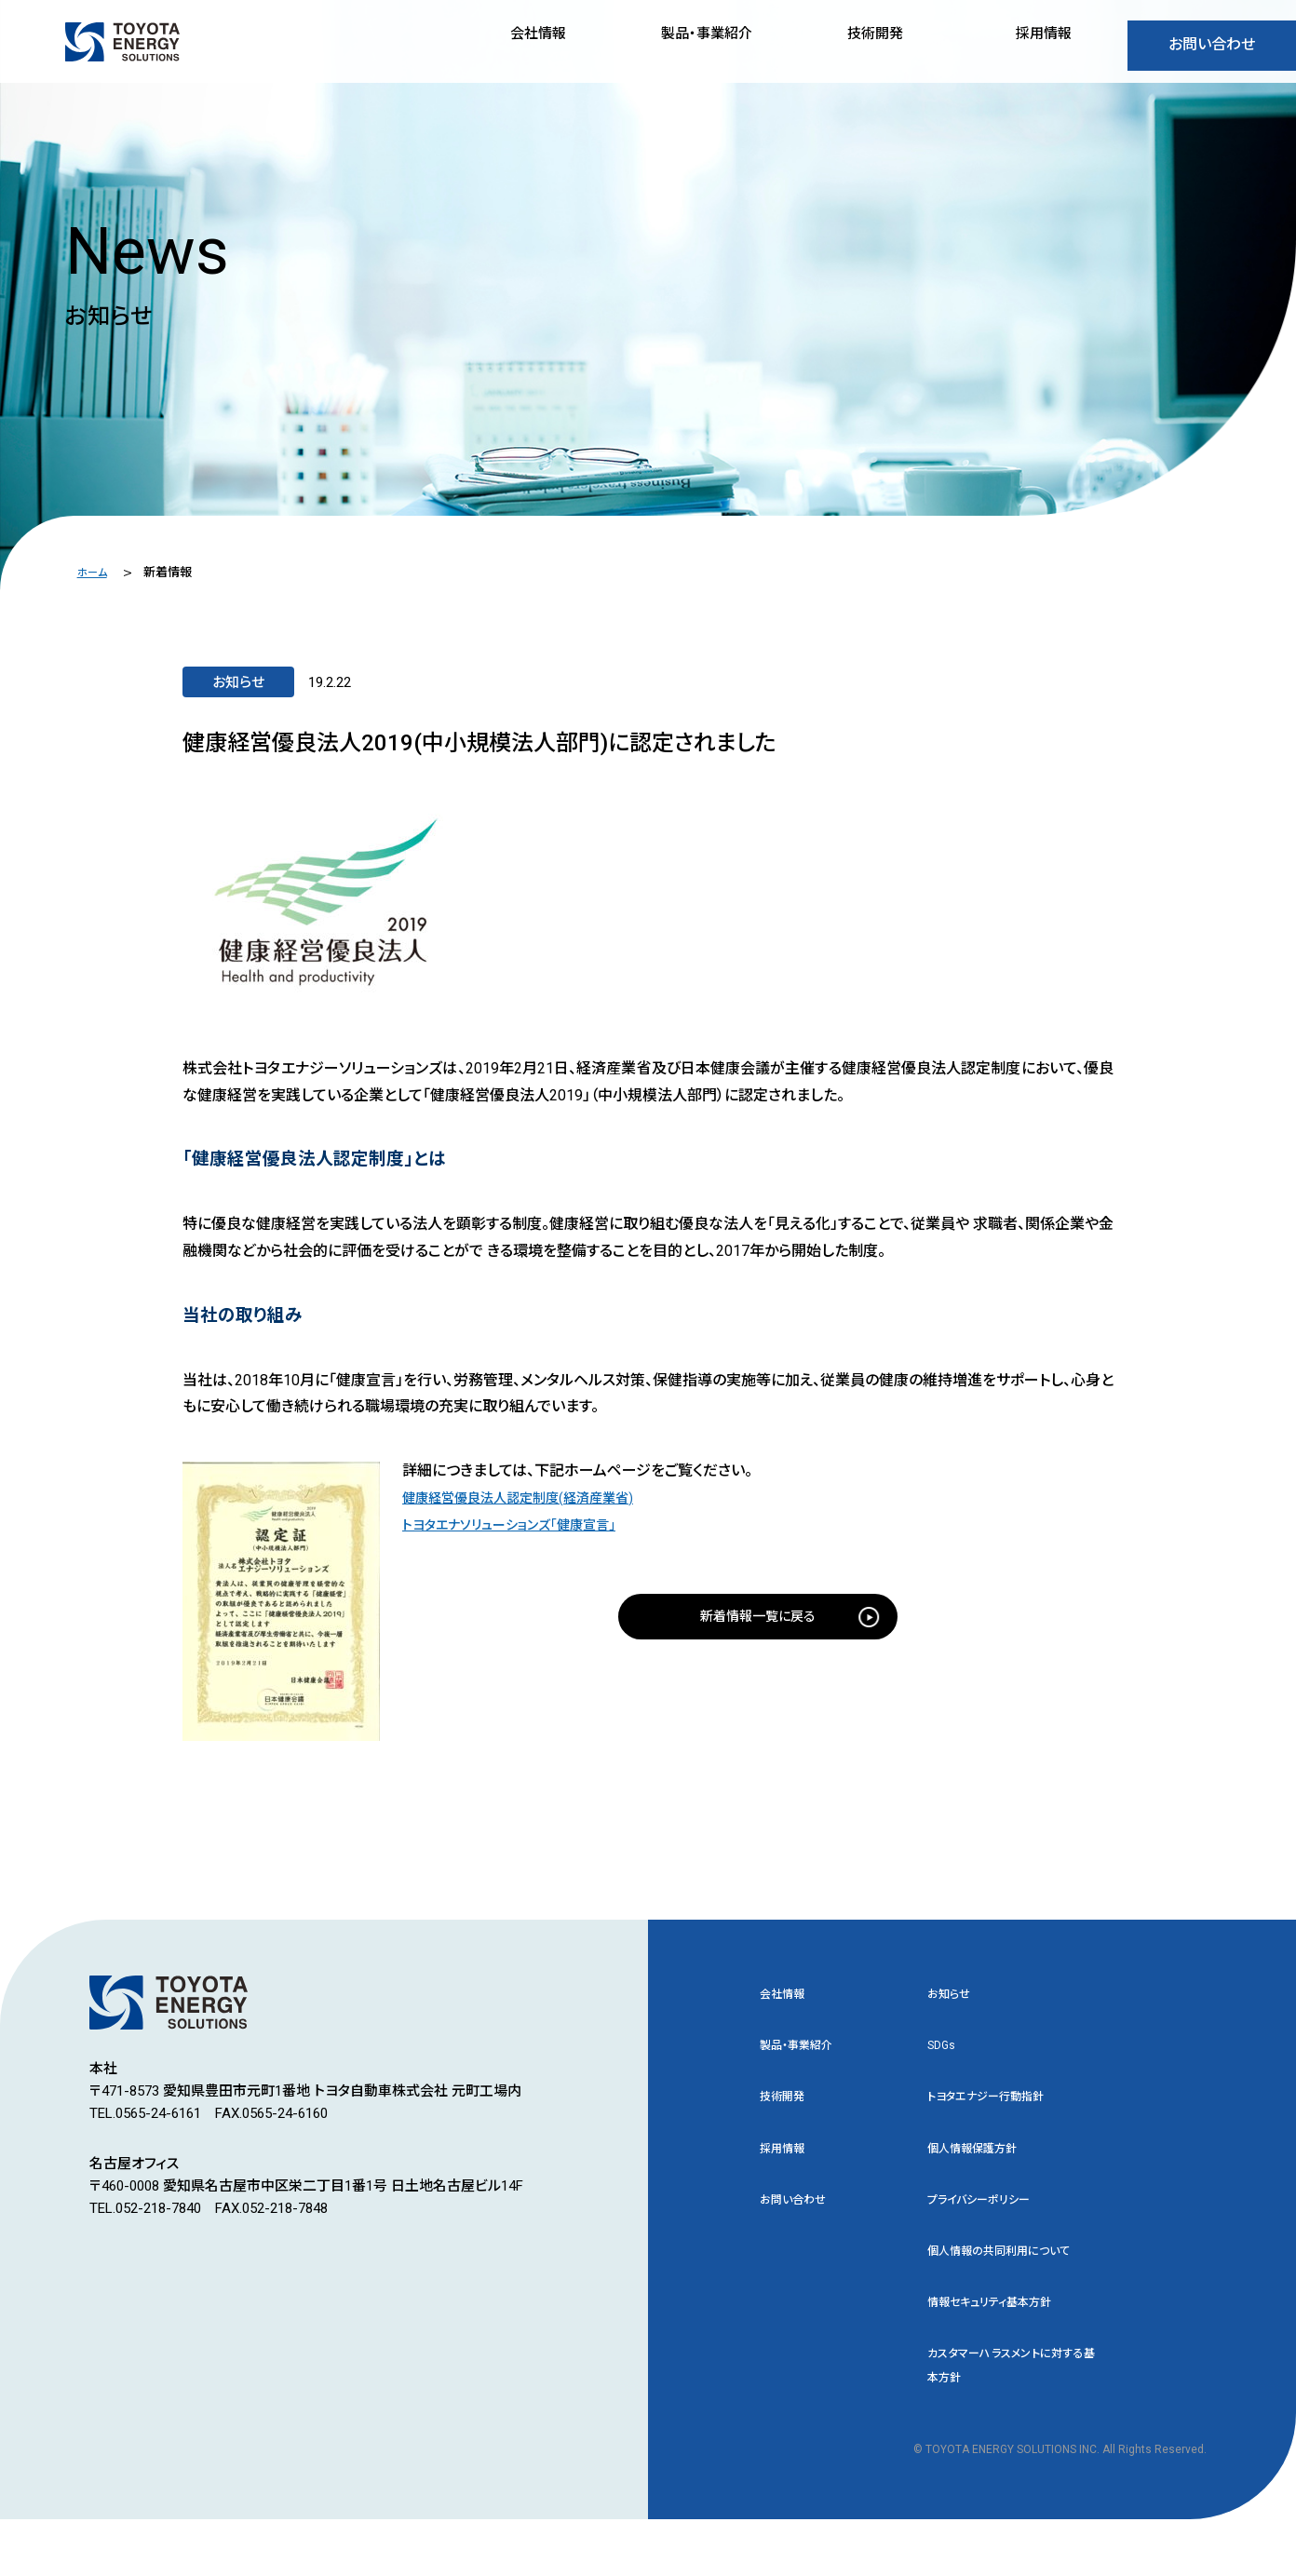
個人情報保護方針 (983, 2159)
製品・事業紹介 (805, 2051)
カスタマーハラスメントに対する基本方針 (1011, 2419)
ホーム (94, 572)
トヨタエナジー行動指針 (1000, 2105)
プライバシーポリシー (991, 2214)
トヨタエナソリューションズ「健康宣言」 (524, 1524)
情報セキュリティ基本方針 (1005, 2351)
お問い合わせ (1211, 50)
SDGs (944, 2051)
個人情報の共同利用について (1011, 2283)
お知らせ (953, 1996)
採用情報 (788, 2159)
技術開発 (788, 2105)
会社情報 (788, 1996)
